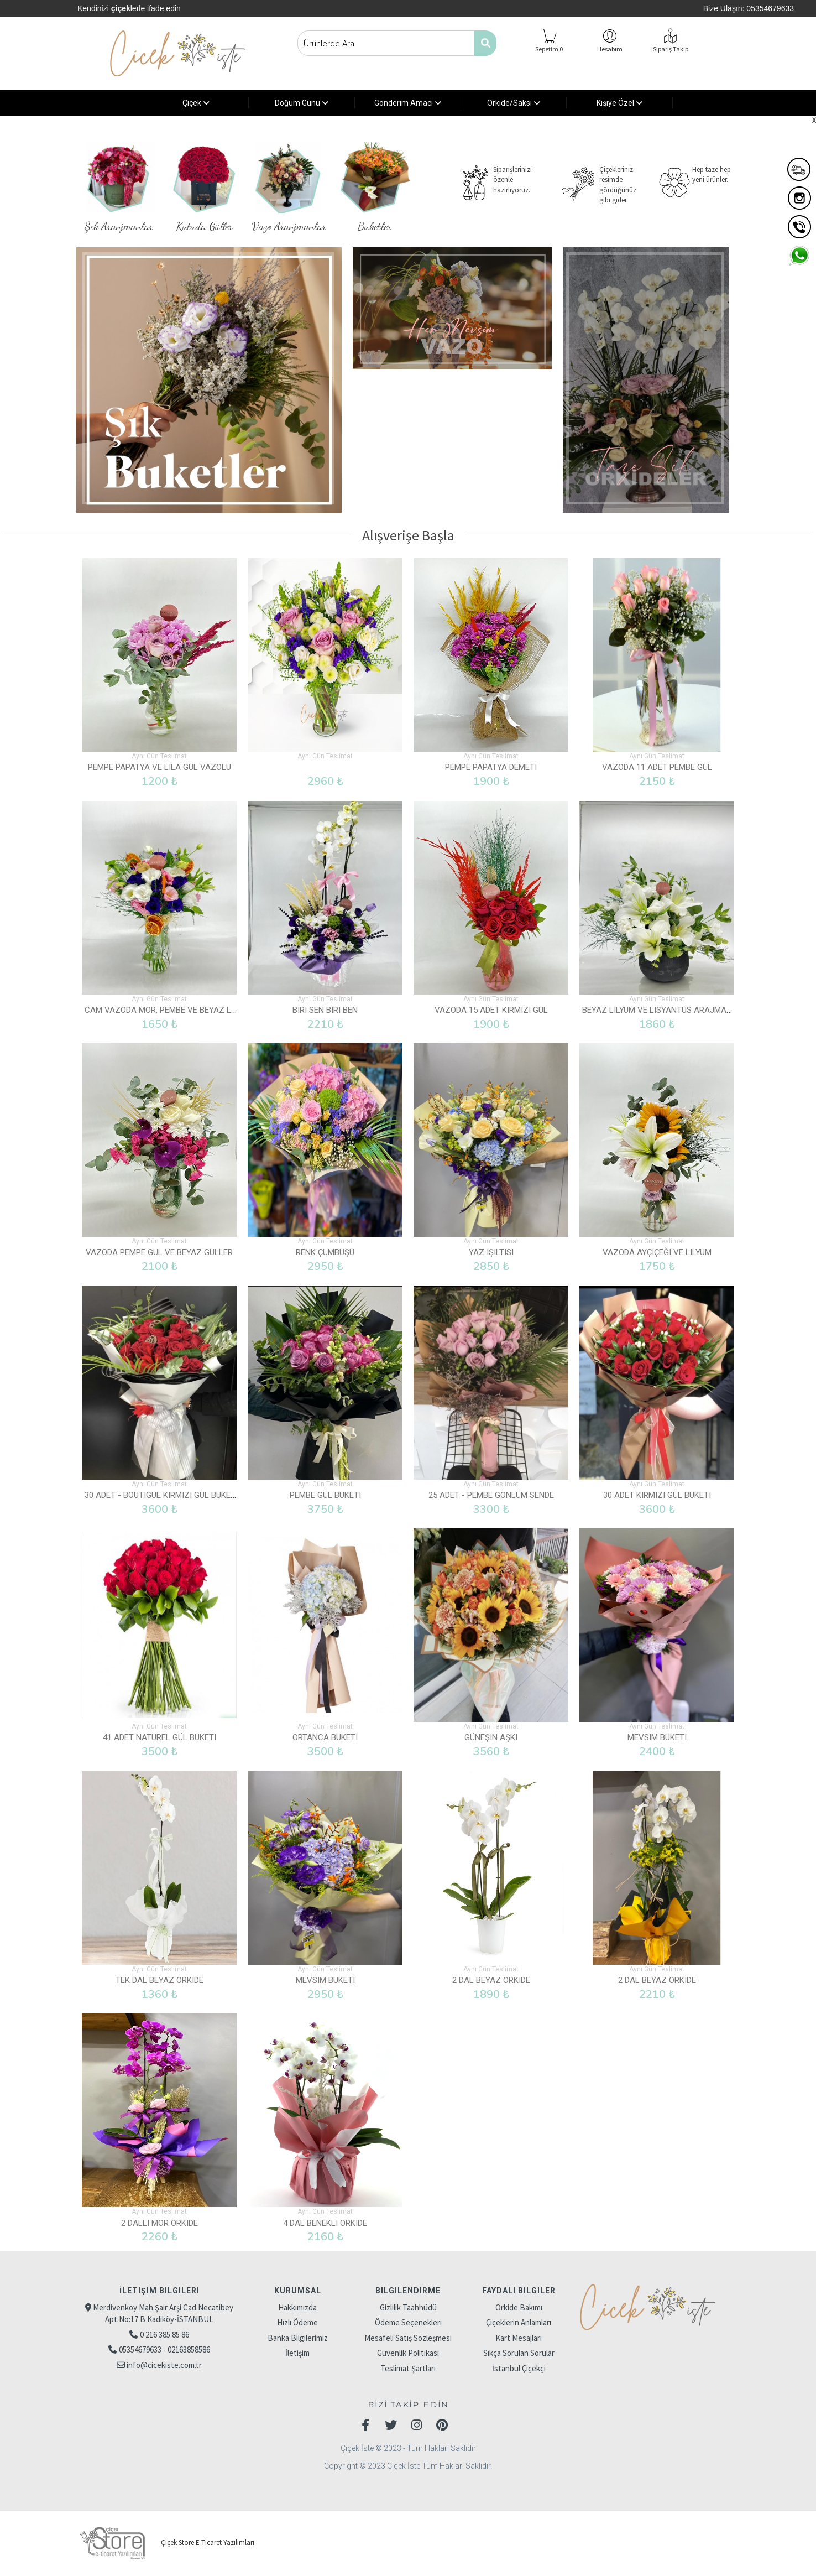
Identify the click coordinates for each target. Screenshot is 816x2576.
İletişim (297, 2353)
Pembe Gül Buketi (325, 1495)
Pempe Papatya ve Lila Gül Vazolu (159, 767)
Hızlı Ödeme (297, 2322)
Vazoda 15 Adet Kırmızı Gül (491, 1010)
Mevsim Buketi (657, 1737)
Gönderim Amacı (407, 102)
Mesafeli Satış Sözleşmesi (408, 2338)
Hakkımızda (297, 2307)
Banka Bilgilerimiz (298, 2338)
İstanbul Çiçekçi (519, 2368)
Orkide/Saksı (513, 102)
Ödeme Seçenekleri (408, 2322)
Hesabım (610, 49)
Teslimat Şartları (408, 2368)
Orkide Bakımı (518, 2307)
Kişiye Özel (619, 102)
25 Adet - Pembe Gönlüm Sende (491, 1495)
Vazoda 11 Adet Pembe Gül (657, 767)
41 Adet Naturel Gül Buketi (159, 1737)
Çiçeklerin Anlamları (518, 2322)
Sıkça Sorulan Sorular (519, 2353)
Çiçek (196, 102)
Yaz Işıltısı (491, 1252)
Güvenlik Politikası (408, 2353)
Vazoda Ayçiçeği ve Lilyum (657, 1252)
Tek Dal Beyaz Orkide (159, 1980)
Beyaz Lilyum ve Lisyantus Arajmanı (658, 1010)
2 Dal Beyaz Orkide (491, 1980)
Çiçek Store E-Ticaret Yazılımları (165, 2542)
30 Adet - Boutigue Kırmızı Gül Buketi (161, 1495)
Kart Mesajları (518, 2338)
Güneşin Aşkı (490, 1737)
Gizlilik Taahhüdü (408, 2307)
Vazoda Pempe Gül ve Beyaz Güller (159, 1252)
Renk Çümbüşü (325, 1252)
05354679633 (770, 8)
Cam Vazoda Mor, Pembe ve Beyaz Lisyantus (177, 1010)
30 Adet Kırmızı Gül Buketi (657, 1495)
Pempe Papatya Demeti (491, 767)
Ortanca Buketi (325, 1737)
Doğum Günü (301, 102)
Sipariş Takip (670, 49)
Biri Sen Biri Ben (325, 1010)
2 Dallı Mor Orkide (159, 2223)
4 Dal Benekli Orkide (325, 2223)
